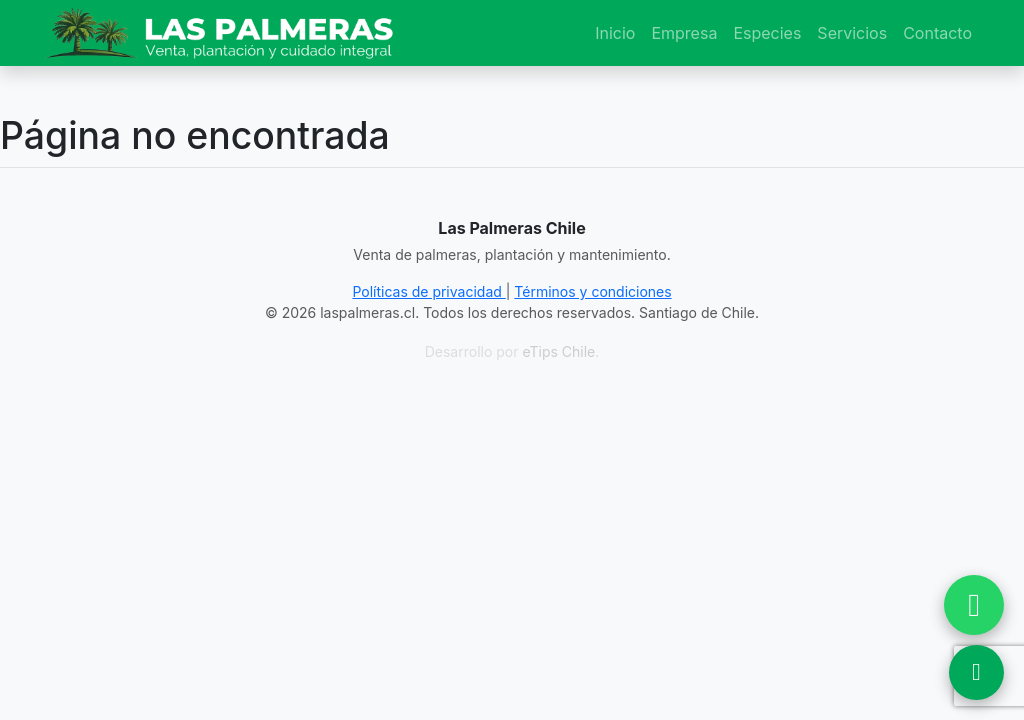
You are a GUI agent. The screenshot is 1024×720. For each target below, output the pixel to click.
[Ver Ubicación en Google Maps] (976, 672)
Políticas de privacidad (428, 291)
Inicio (615, 33)
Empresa (684, 33)
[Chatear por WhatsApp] (974, 605)
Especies (767, 33)
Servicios (852, 33)
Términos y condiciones (592, 291)
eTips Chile (558, 351)
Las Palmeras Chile (511, 228)
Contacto (937, 33)
